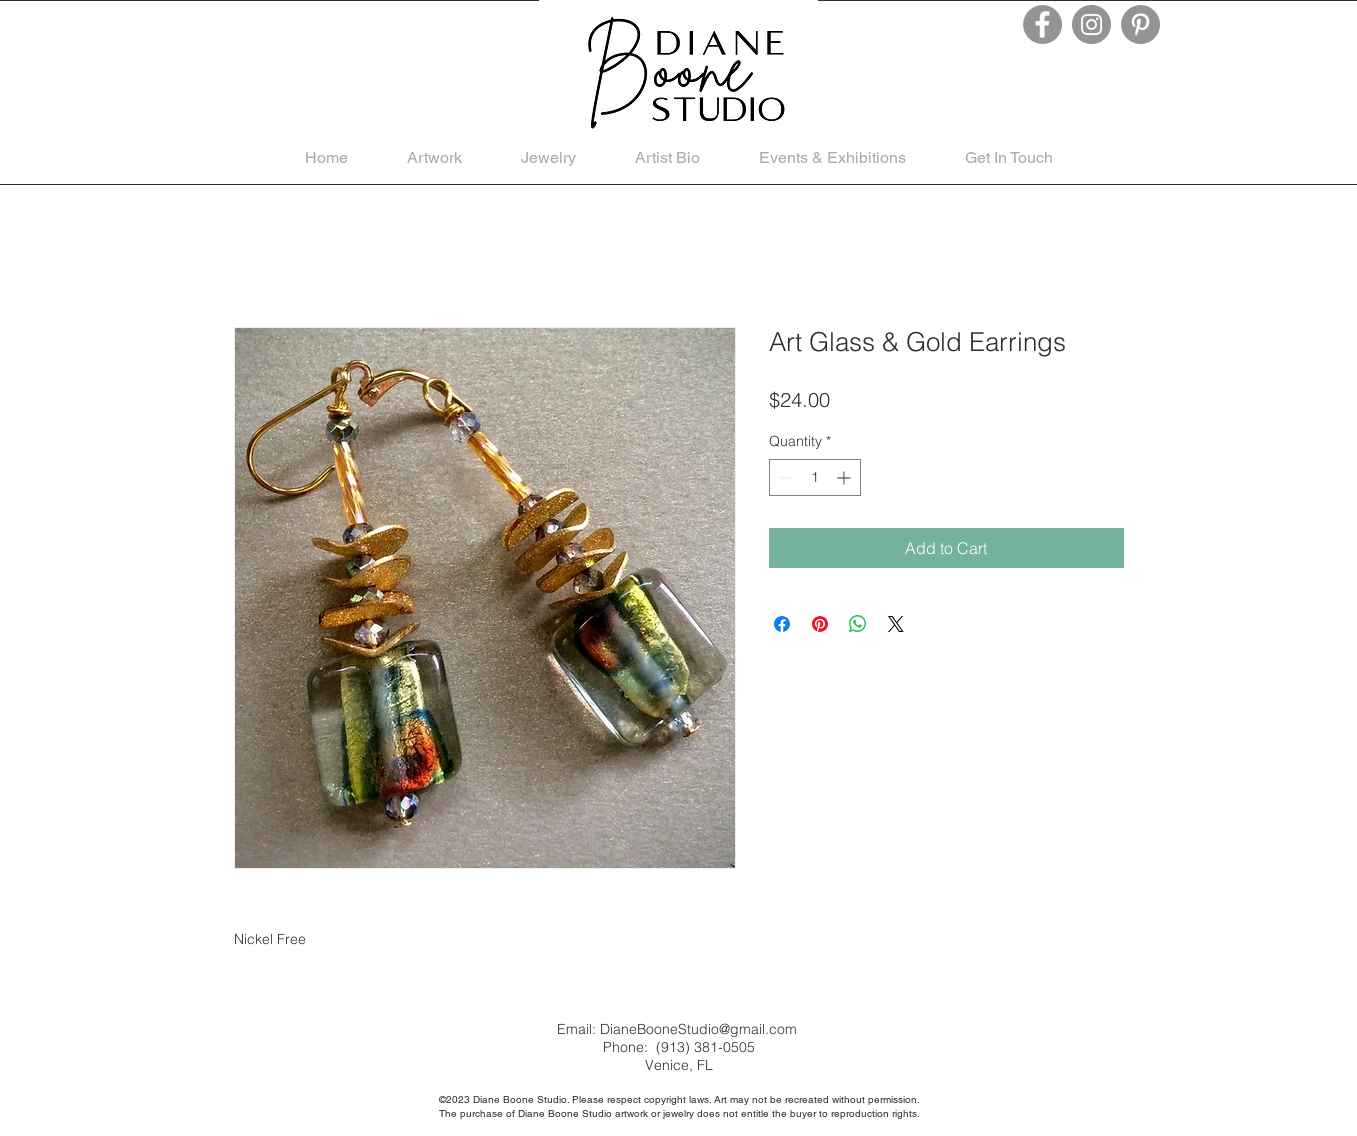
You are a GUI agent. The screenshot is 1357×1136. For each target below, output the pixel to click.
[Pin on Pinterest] (820, 624)
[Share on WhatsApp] (858, 624)
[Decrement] (784, 477)
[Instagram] (1091, 24)
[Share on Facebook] (782, 624)
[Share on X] (896, 624)
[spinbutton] (815, 477)
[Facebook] (1042, 24)
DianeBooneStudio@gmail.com (698, 1029)
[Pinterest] (1140, 24)
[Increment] (845, 477)
